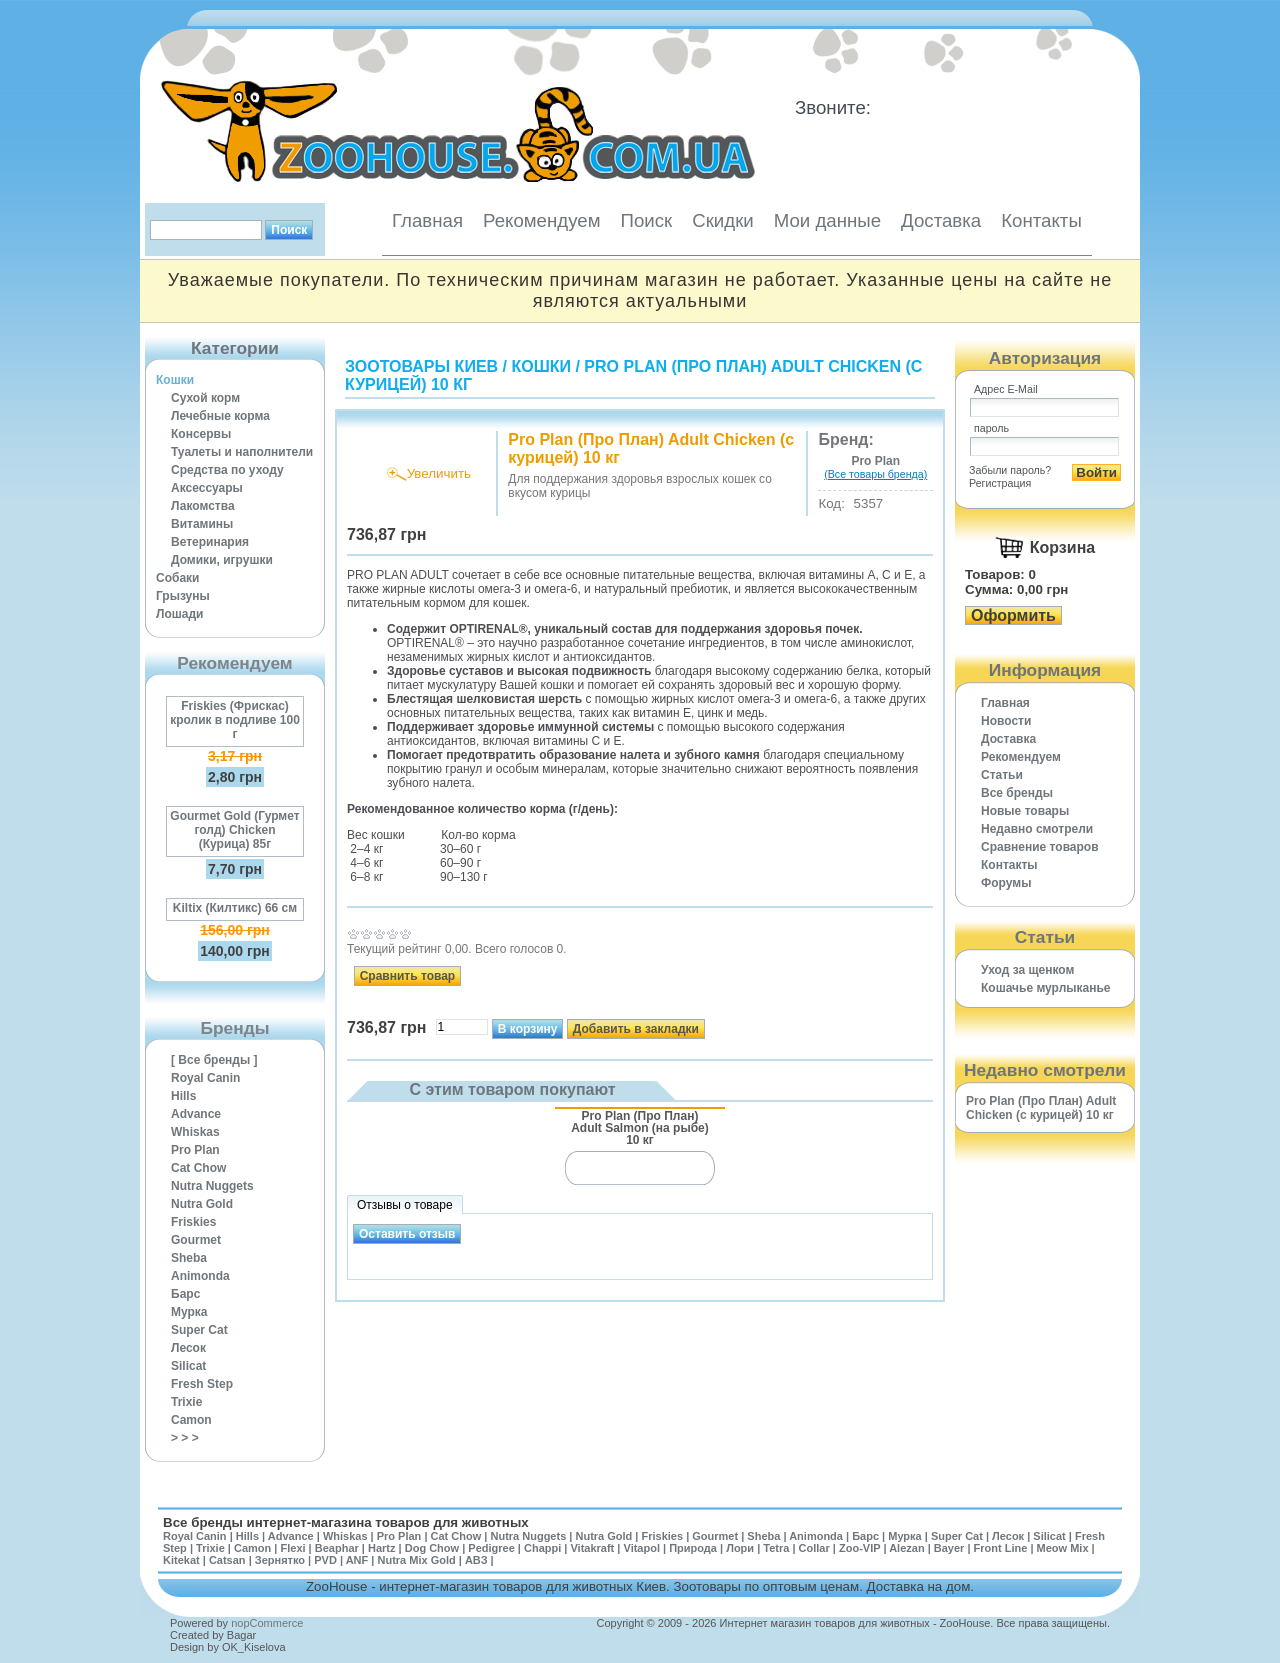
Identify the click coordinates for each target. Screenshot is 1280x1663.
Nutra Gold (202, 1204)
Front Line (1001, 1548)
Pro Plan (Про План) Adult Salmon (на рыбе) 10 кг (640, 1127)
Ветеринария (210, 542)
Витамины (202, 524)
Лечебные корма (220, 416)
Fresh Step (202, 1384)
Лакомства (203, 506)
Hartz (382, 1548)
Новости (1006, 721)
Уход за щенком (1027, 970)
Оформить (1013, 615)
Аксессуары (207, 488)
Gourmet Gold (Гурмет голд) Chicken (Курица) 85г (234, 830)
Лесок (188, 1348)
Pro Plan (195, 1150)
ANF (357, 1560)
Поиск (646, 220)
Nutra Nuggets (212, 1186)
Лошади (179, 614)
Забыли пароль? (1010, 470)
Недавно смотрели (1037, 829)
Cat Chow (198, 1168)
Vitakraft (592, 1548)
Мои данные (827, 220)
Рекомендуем (541, 220)
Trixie (186, 1402)
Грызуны (183, 596)
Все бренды (1017, 793)
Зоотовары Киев (421, 366)
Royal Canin (205, 1078)
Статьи (1002, 775)
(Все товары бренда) (875, 474)
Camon (191, 1420)
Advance (196, 1114)
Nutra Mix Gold (416, 1560)
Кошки (175, 380)
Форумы (1006, 883)
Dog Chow (432, 1548)
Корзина (1062, 547)
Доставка (941, 220)
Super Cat (199, 1330)
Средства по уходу (227, 470)
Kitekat (181, 1560)
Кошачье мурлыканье (1046, 988)
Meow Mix (1063, 1548)
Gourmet (196, 1240)
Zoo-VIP (859, 1548)
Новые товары (1025, 811)
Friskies (193, 1222)
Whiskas (195, 1132)
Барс (185, 1294)
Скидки (723, 220)
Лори (740, 1548)
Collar (814, 1548)
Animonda (200, 1276)
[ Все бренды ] (214, 1060)
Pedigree (491, 1548)
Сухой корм (205, 398)
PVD (325, 1560)
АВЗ (476, 1560)
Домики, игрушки (222, 560)
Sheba (189, 1258)
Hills (183, 1096)
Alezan (906, 1548)
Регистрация (1000, 483)
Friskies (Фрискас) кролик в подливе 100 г (235, 720)
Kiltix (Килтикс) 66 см (235, 908)
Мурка (189, 1312)
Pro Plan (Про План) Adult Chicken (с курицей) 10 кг (1041, 1108)
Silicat (188, 1366)
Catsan (227, 1560)
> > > (185, 1438)
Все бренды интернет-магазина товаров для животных (346, 1522)
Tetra (776, 1548)
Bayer (949, 1548)
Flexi (292, 1548)
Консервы (201, 434)
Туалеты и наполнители (242, 452)
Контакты (1041, 220)
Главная (427, 220)
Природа (693, 1548)
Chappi (542, 1548)
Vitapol (642, 1548)
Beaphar (337, 1548)
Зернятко (280, 1560)
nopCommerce (267, 1623)
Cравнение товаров (1040, 847)
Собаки (177, 578)
